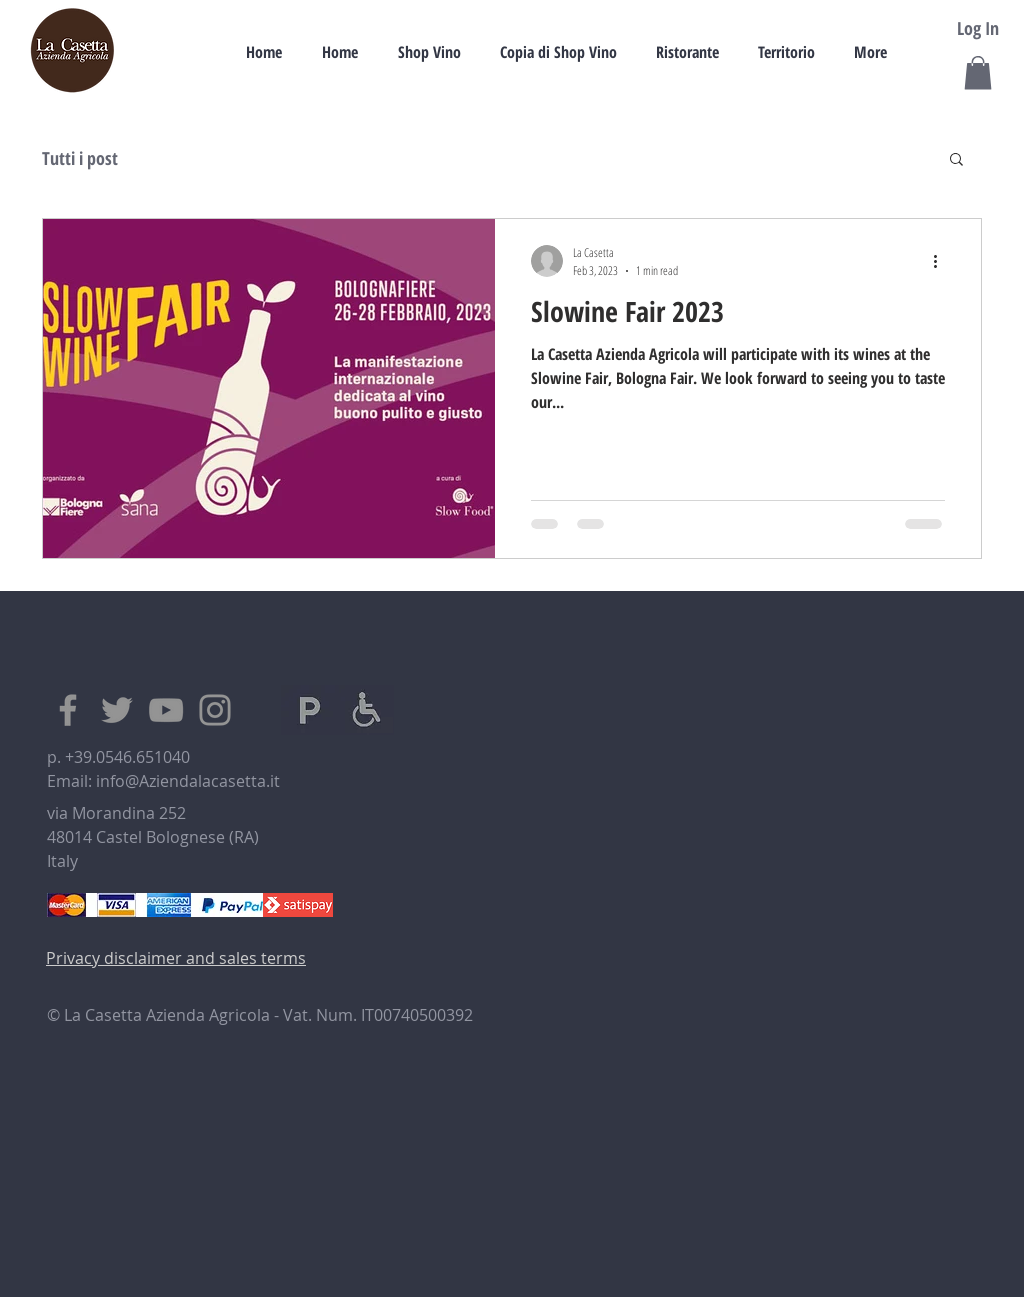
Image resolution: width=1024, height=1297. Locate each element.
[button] (978, 72)
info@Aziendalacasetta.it (188, 781)
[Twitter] (117, 710)
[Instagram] (215, 710)
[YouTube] (166, 710)
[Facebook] (68, 710)
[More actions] (942, 261)
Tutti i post (80, 158)
